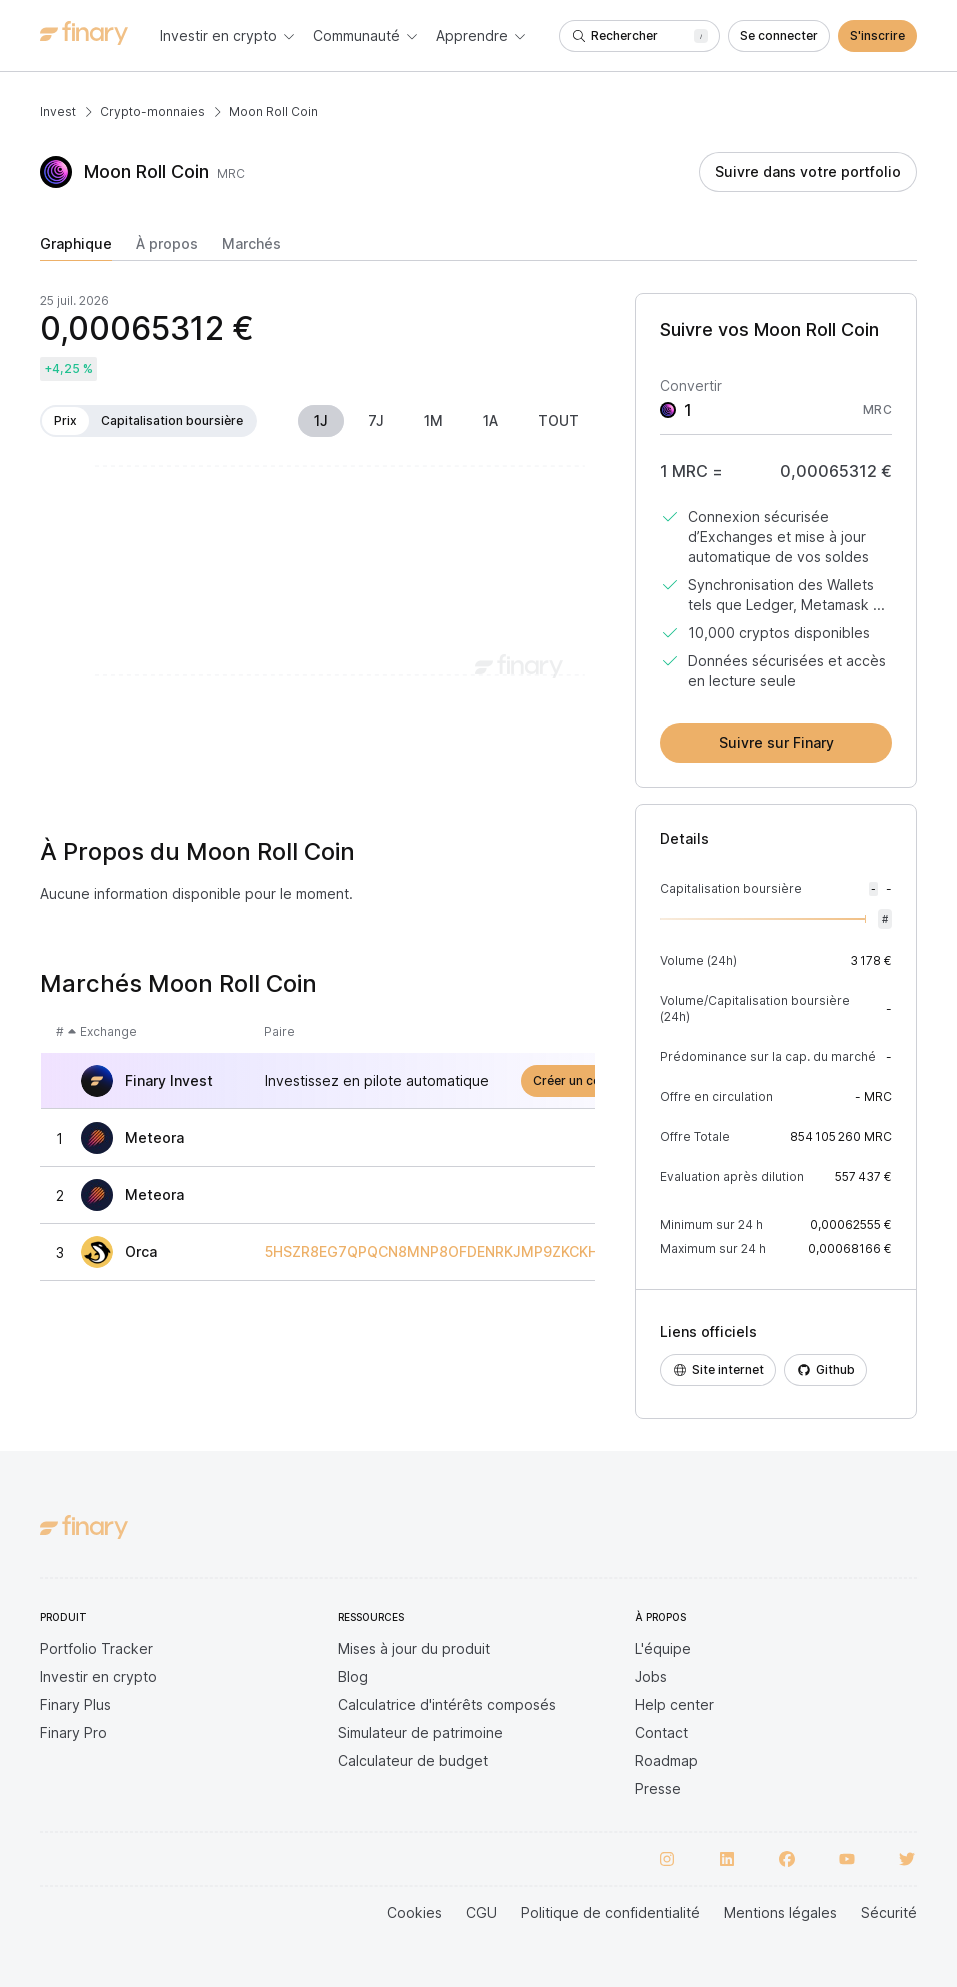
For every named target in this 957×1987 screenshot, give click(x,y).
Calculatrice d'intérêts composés (447, 1704)
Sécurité (889, 1912)
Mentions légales (780, 1912)
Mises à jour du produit (414, 1648)
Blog (353, 1676)
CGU (481, 1912)
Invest (58, 111)
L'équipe (663, 1648)
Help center (674, 1704)
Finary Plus (75, 1704)
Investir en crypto (98, 1676)
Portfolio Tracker (96, 1648)
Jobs (651, 1676)
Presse (658, 1788)
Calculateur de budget (413, 1760)
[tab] (76, 248)
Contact (661, 1732)
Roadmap (666, 1760)
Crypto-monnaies (152, 111)
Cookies (414, 1912)
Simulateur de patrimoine (420, 1732)
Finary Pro (73, 1732)
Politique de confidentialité (610, 1912)
